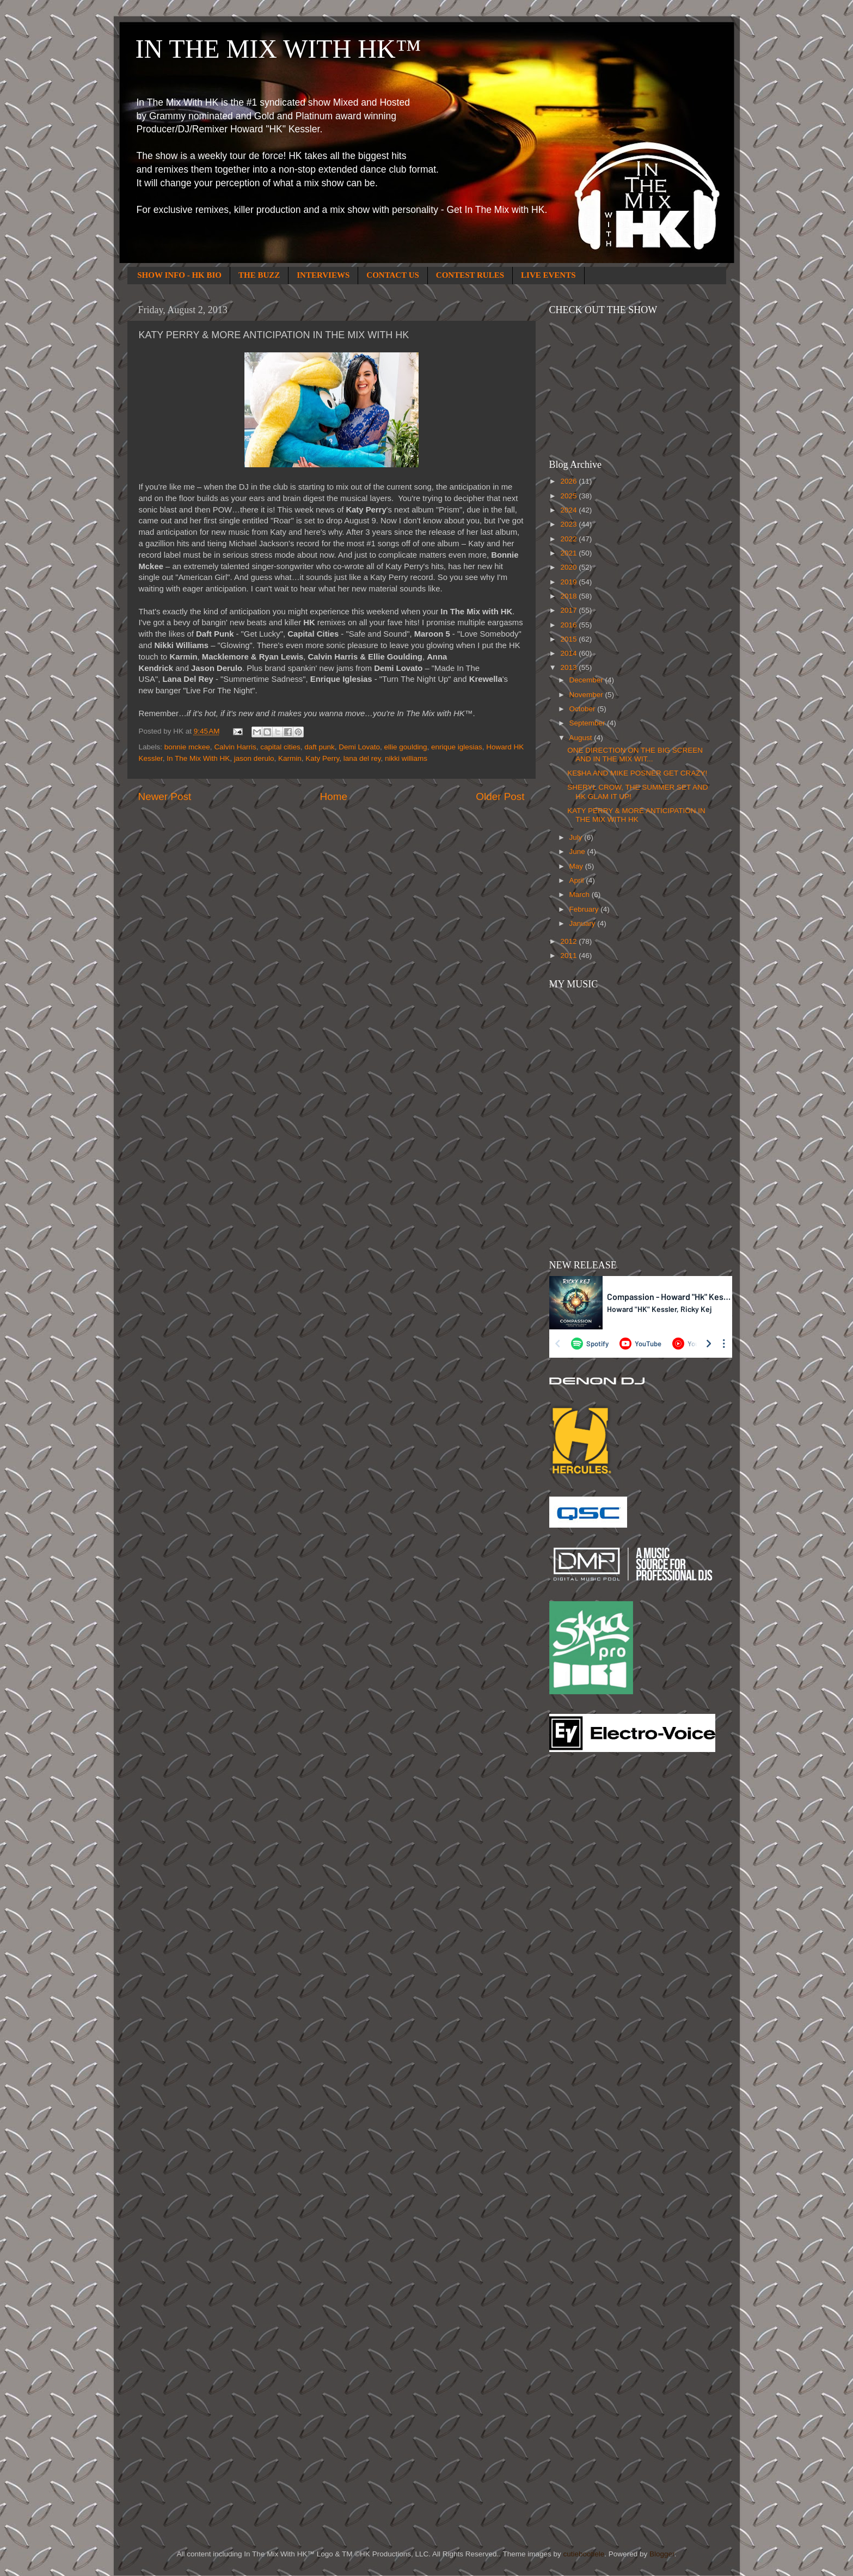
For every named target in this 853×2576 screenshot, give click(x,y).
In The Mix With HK (198, 758)
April (577, 880)
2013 (569, 667)
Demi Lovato (359, 747)
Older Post (500, 796)
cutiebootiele (584, 2554)
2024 (569, 510)
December (587, 680)
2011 (569, 955)
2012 (569, 941)
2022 (569, 539)
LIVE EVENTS (548, 275)
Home (333, 796)
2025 (569, 496)
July (577, 837)
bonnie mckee (187, 747)
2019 (569, 582)
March (580, 894)
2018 (569, 596)
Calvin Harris (235, 747)
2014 (569, 653)
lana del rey (362, 758)
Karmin (290, 758)
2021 (569, 553)
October (583, 709)
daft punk (319, 747)
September (588, 723)
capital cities (280, 747)
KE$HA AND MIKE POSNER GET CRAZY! (637, 773)
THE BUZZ (259, 275)
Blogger (661, 2554)
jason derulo (254, 758)
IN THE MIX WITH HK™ (278, 48)
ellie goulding (405, 747)
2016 (569, 625)
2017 (569, 610)
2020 (569, 567)
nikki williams (406, 758)
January (583, 923)
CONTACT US (392, 275)
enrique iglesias (456, 747)
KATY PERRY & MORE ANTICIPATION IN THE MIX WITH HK (636, 815)
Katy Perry (322, 758)
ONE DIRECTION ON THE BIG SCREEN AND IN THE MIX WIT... (635, 754)
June (578, 851)
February (585, 909)
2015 (569, 639)
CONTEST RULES (470, 275)
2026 (569, 481)
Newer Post (165, 796)
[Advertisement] (592, 1935)
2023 (569, 524)
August (581, 738)
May (577, 866)
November (587, 695)
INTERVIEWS (323, 275)
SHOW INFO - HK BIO (179, 275)
